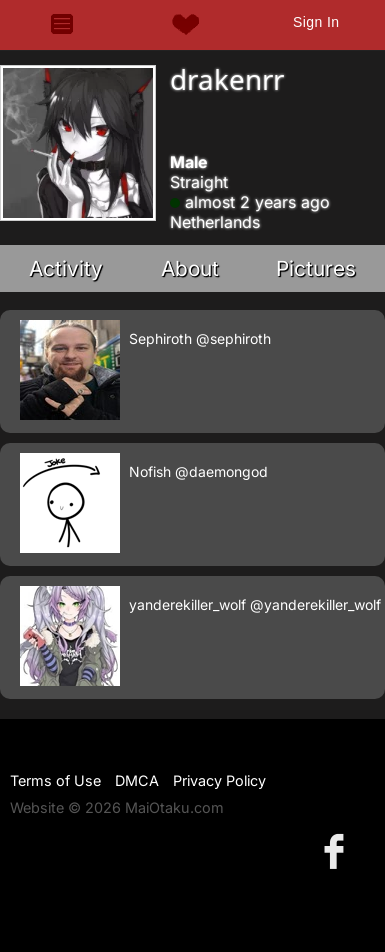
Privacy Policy (219, 780)
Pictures (316, 268)
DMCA (137, 780)
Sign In (316, 22)
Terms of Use (55, 780)
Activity (66, 268)
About (190, 268)
